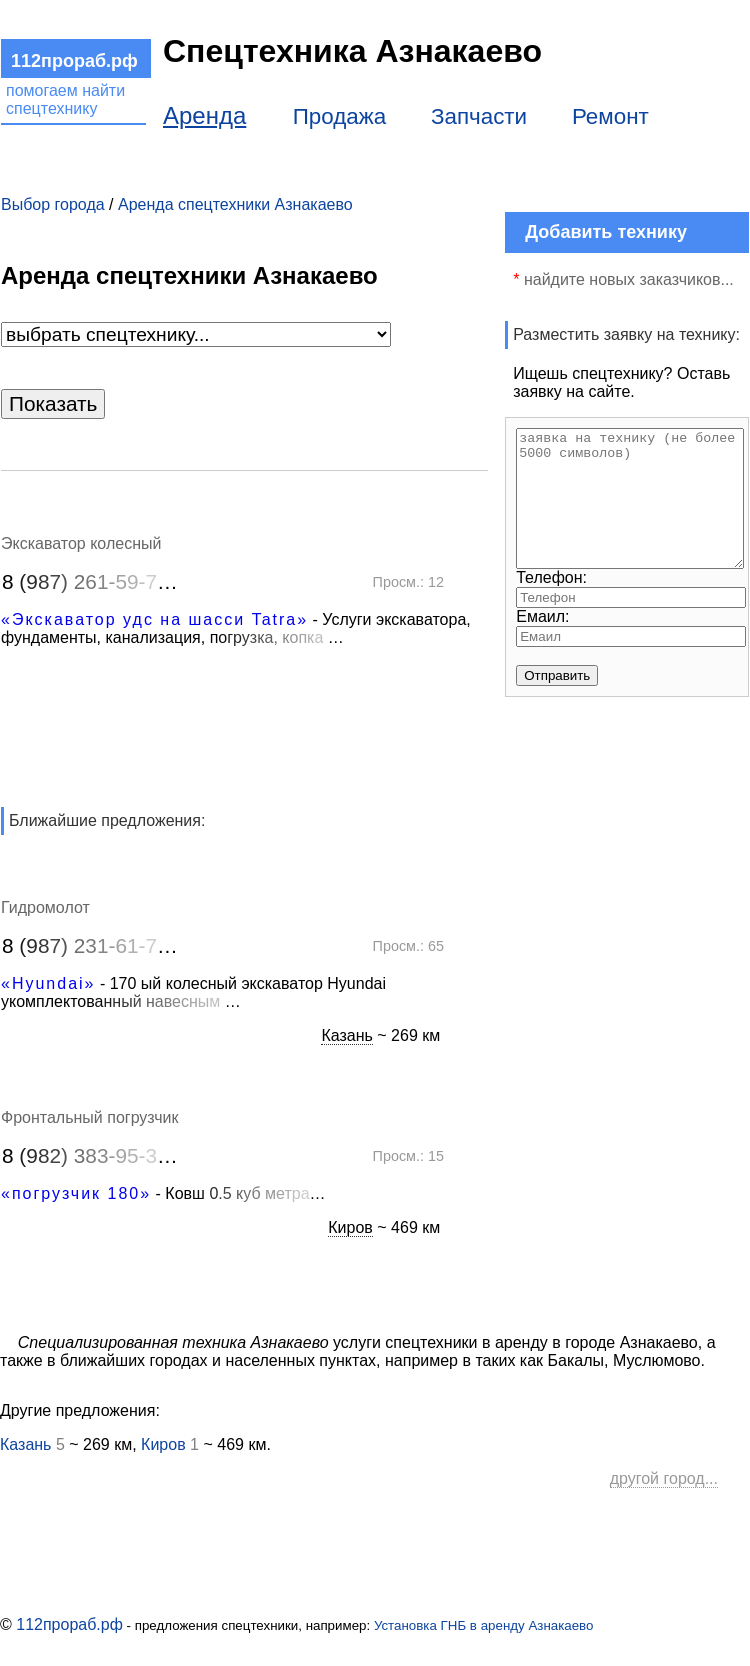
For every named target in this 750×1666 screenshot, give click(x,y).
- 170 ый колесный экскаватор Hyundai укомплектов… (193, 992)
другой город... (664, 1478)
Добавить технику (606, 232)
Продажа (339, 116)
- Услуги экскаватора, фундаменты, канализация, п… (236, 628)
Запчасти (479, 116)
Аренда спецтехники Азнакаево (235, 204)
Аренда (204, 115)
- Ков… (163, 1193)
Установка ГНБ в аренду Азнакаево (484, 1625)
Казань (346, 1035)
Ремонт (610, 116)
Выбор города (53, 204)
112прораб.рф (69, 1624)
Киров (350, 1227)
